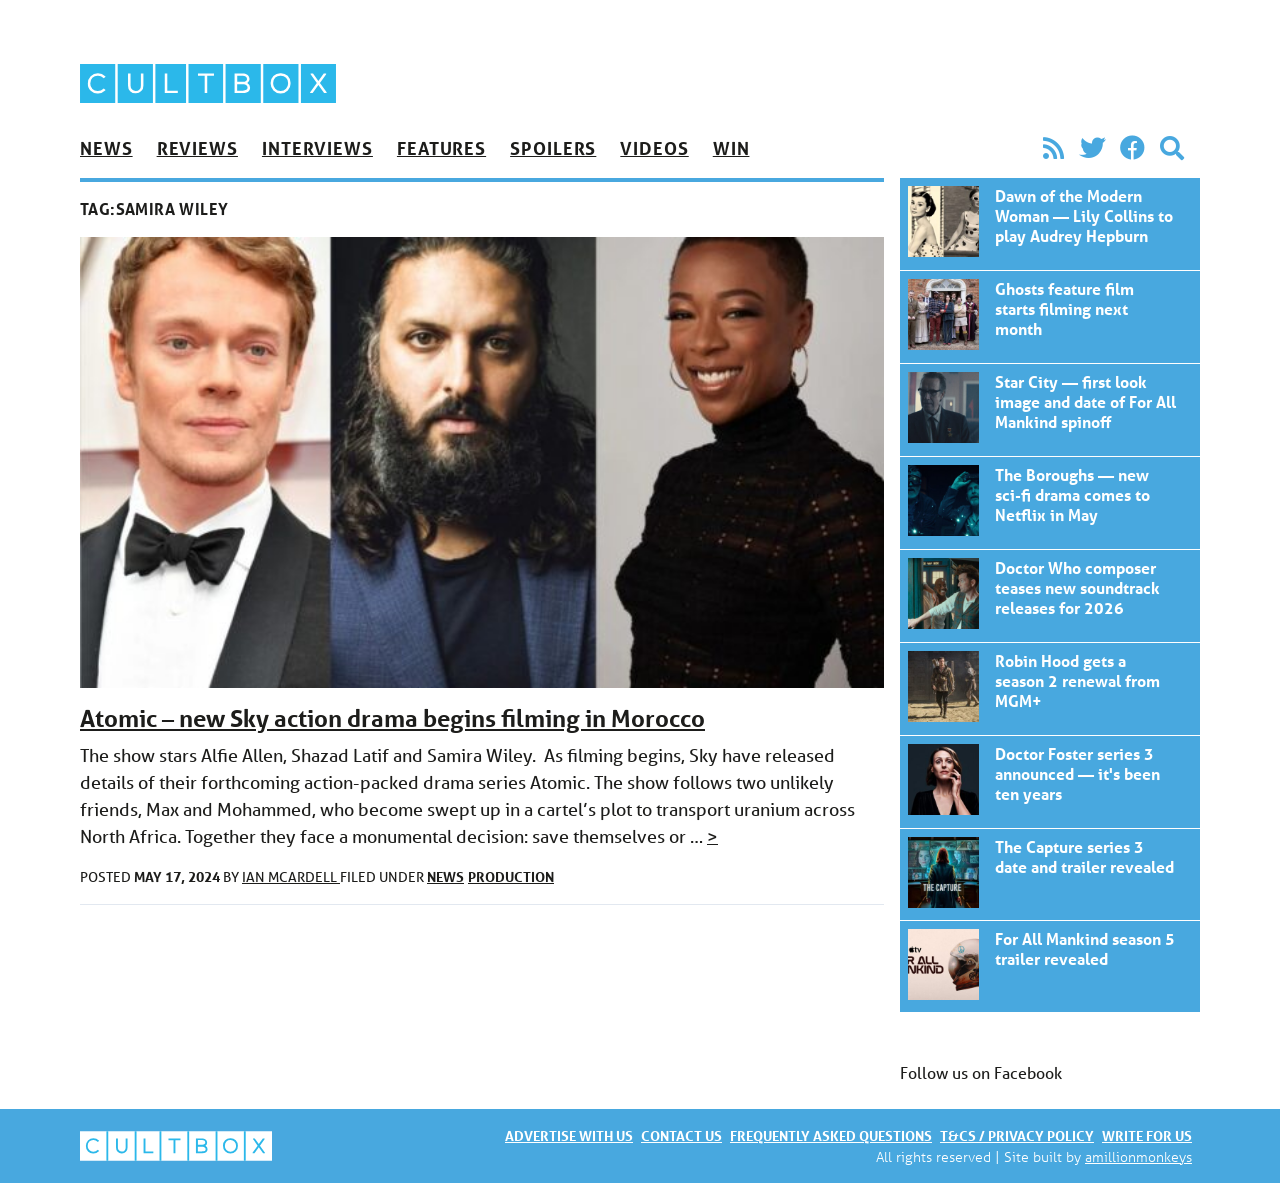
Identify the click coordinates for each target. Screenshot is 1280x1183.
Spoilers (553, 148)
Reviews (197, 148)
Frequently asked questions (831, 1135)
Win (731, 148)
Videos (654, 148)
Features (441, 148)
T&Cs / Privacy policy (1017, 1135)
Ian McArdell (291, 877)
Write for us (1147, 1135)
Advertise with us (569, 1135)
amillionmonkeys (1138, 1156)
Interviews (317, 148)
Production (511, 876)
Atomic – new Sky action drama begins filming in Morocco (392, 718)
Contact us (681, 1135)
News (106, 148)
